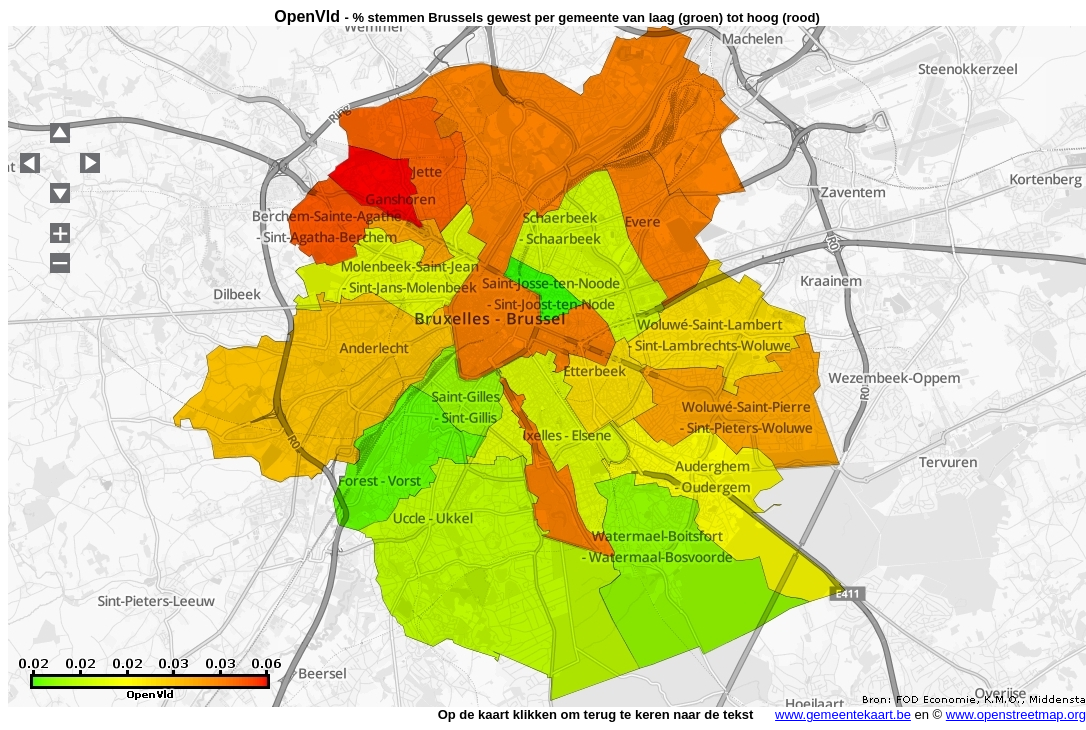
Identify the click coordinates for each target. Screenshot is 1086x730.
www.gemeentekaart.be (843, 714)
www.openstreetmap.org (1016, 714)
